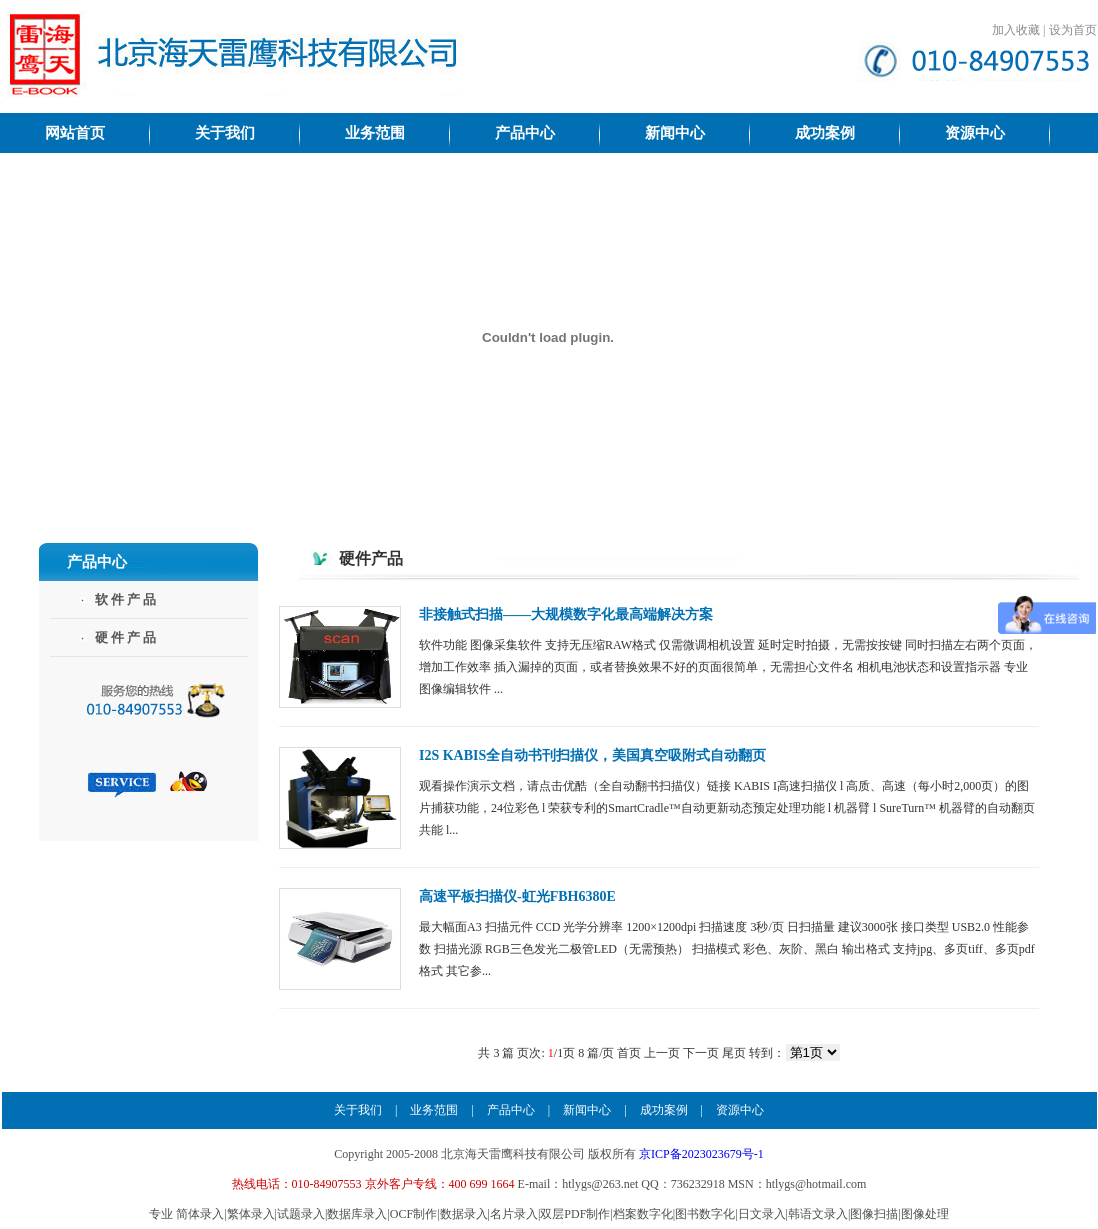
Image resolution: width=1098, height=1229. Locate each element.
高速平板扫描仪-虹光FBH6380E (517, 896)
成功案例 (664, 1110)
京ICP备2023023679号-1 (701, 1154)
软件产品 (127, 599)
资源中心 (740, 1110)
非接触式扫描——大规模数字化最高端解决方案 (566, 614)
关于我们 (358, 1110)
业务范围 (434, 1110)
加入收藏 (1016, 30)
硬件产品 (127, 637)
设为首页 (1073, 30)
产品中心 (511, 1110)
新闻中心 (587, 1110)
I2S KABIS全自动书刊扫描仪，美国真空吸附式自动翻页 (592, 755)
